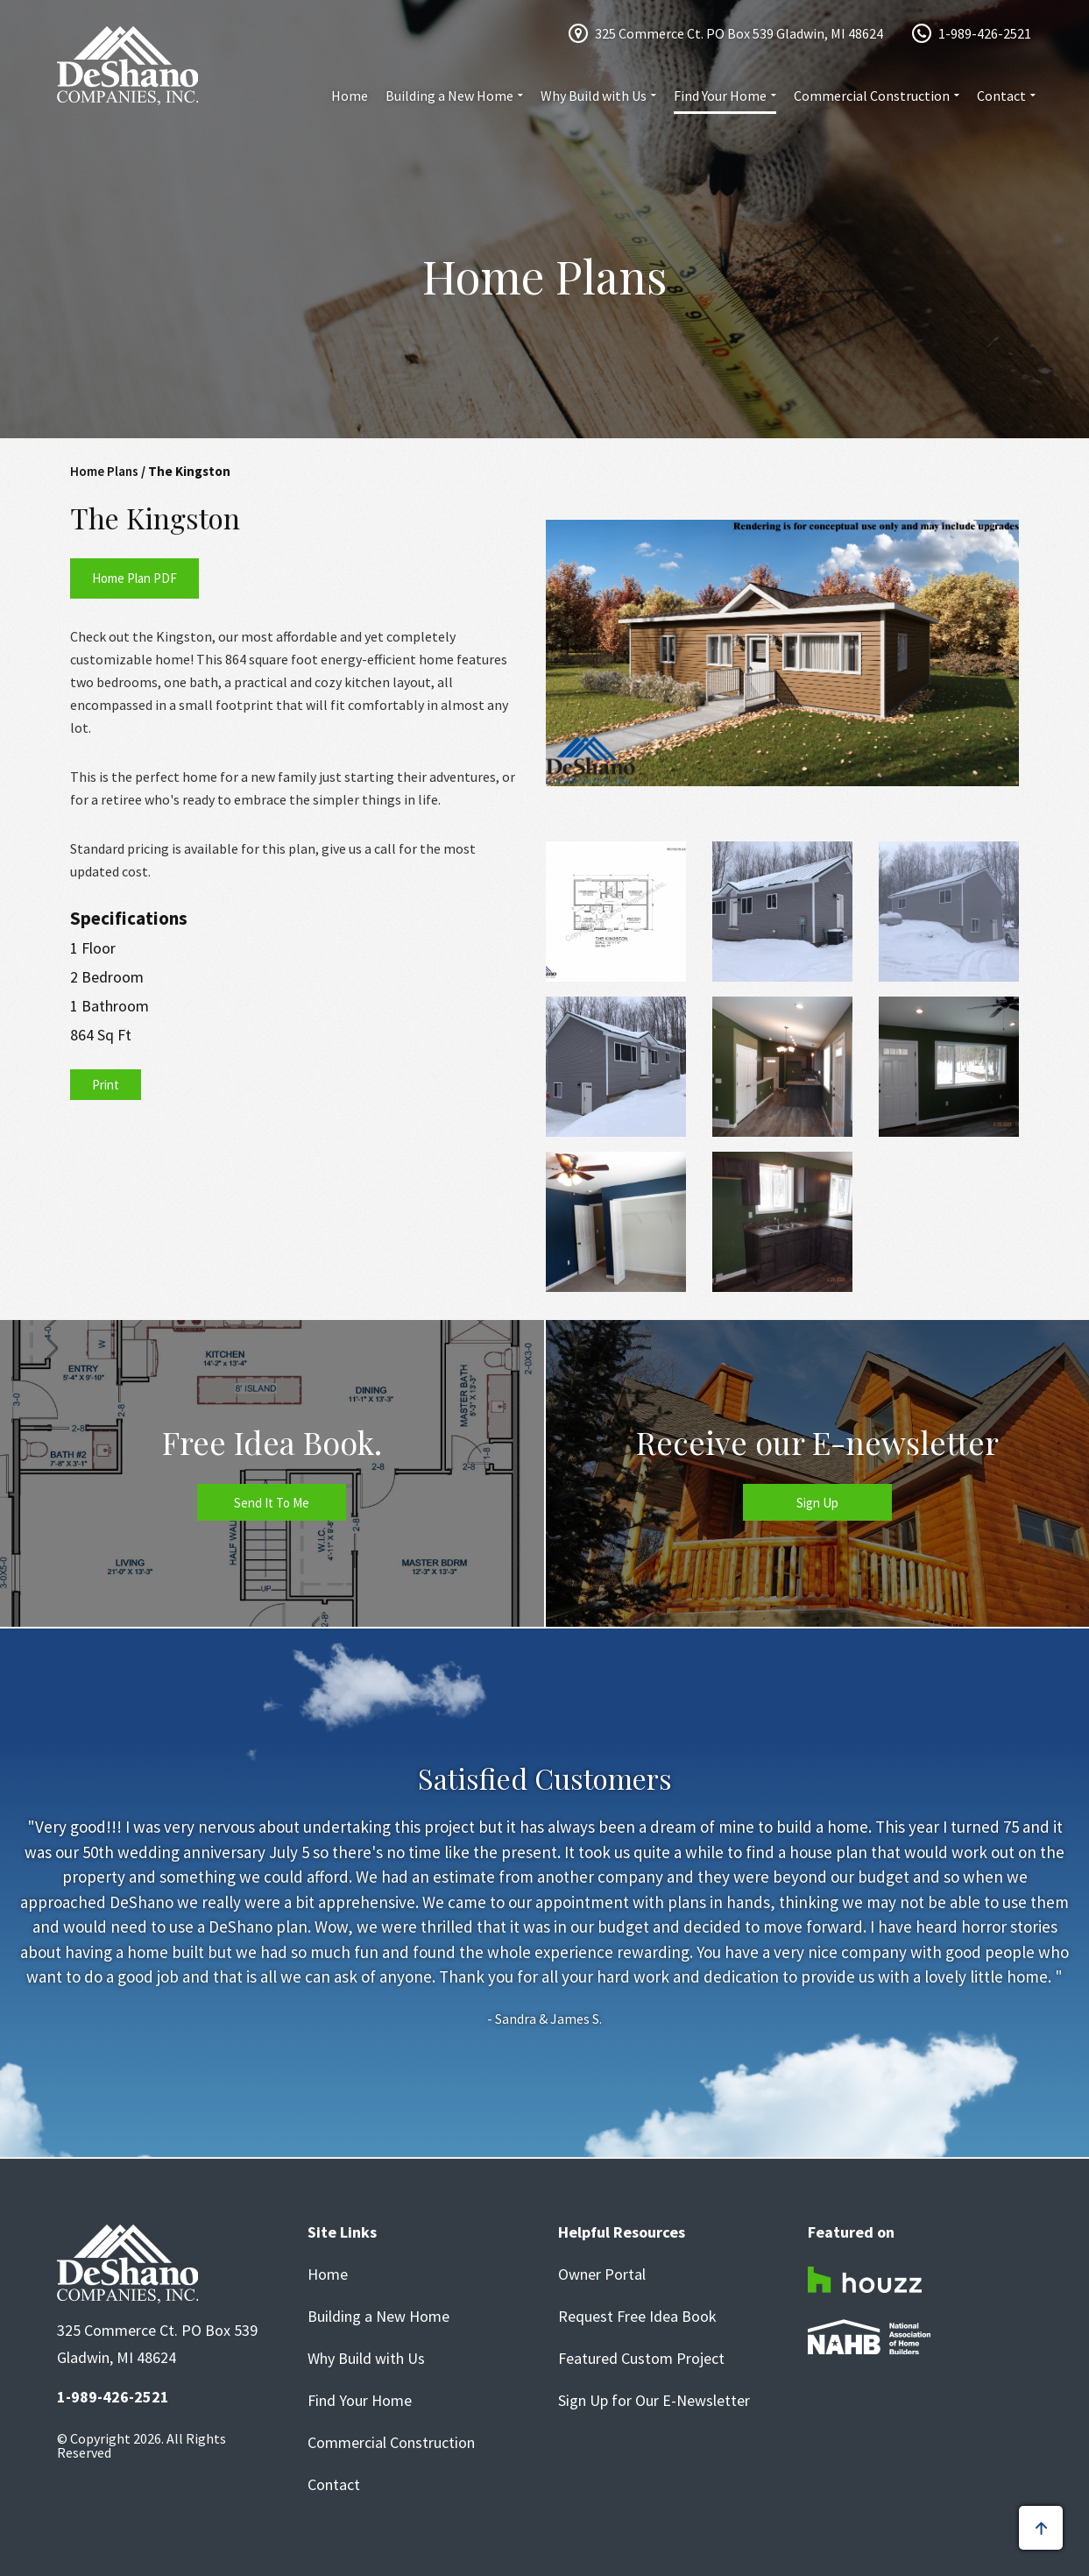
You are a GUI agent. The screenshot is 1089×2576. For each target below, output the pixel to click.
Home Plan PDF (134, 578)
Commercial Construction (872, 95)
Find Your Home (720, 95)
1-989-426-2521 (984, 33)
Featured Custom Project (641, 2359)
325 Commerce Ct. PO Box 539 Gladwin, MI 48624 (739, 33)
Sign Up (817, 1502)
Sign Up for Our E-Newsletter (654, 2401)
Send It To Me (271, 1502)
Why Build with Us (594, 95)
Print (105, 1084)
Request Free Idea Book (637, 2316)
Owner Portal (602, 2274)
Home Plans (104, 471)
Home (349, 95)
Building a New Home (449, 95)
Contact (1001, 95)
